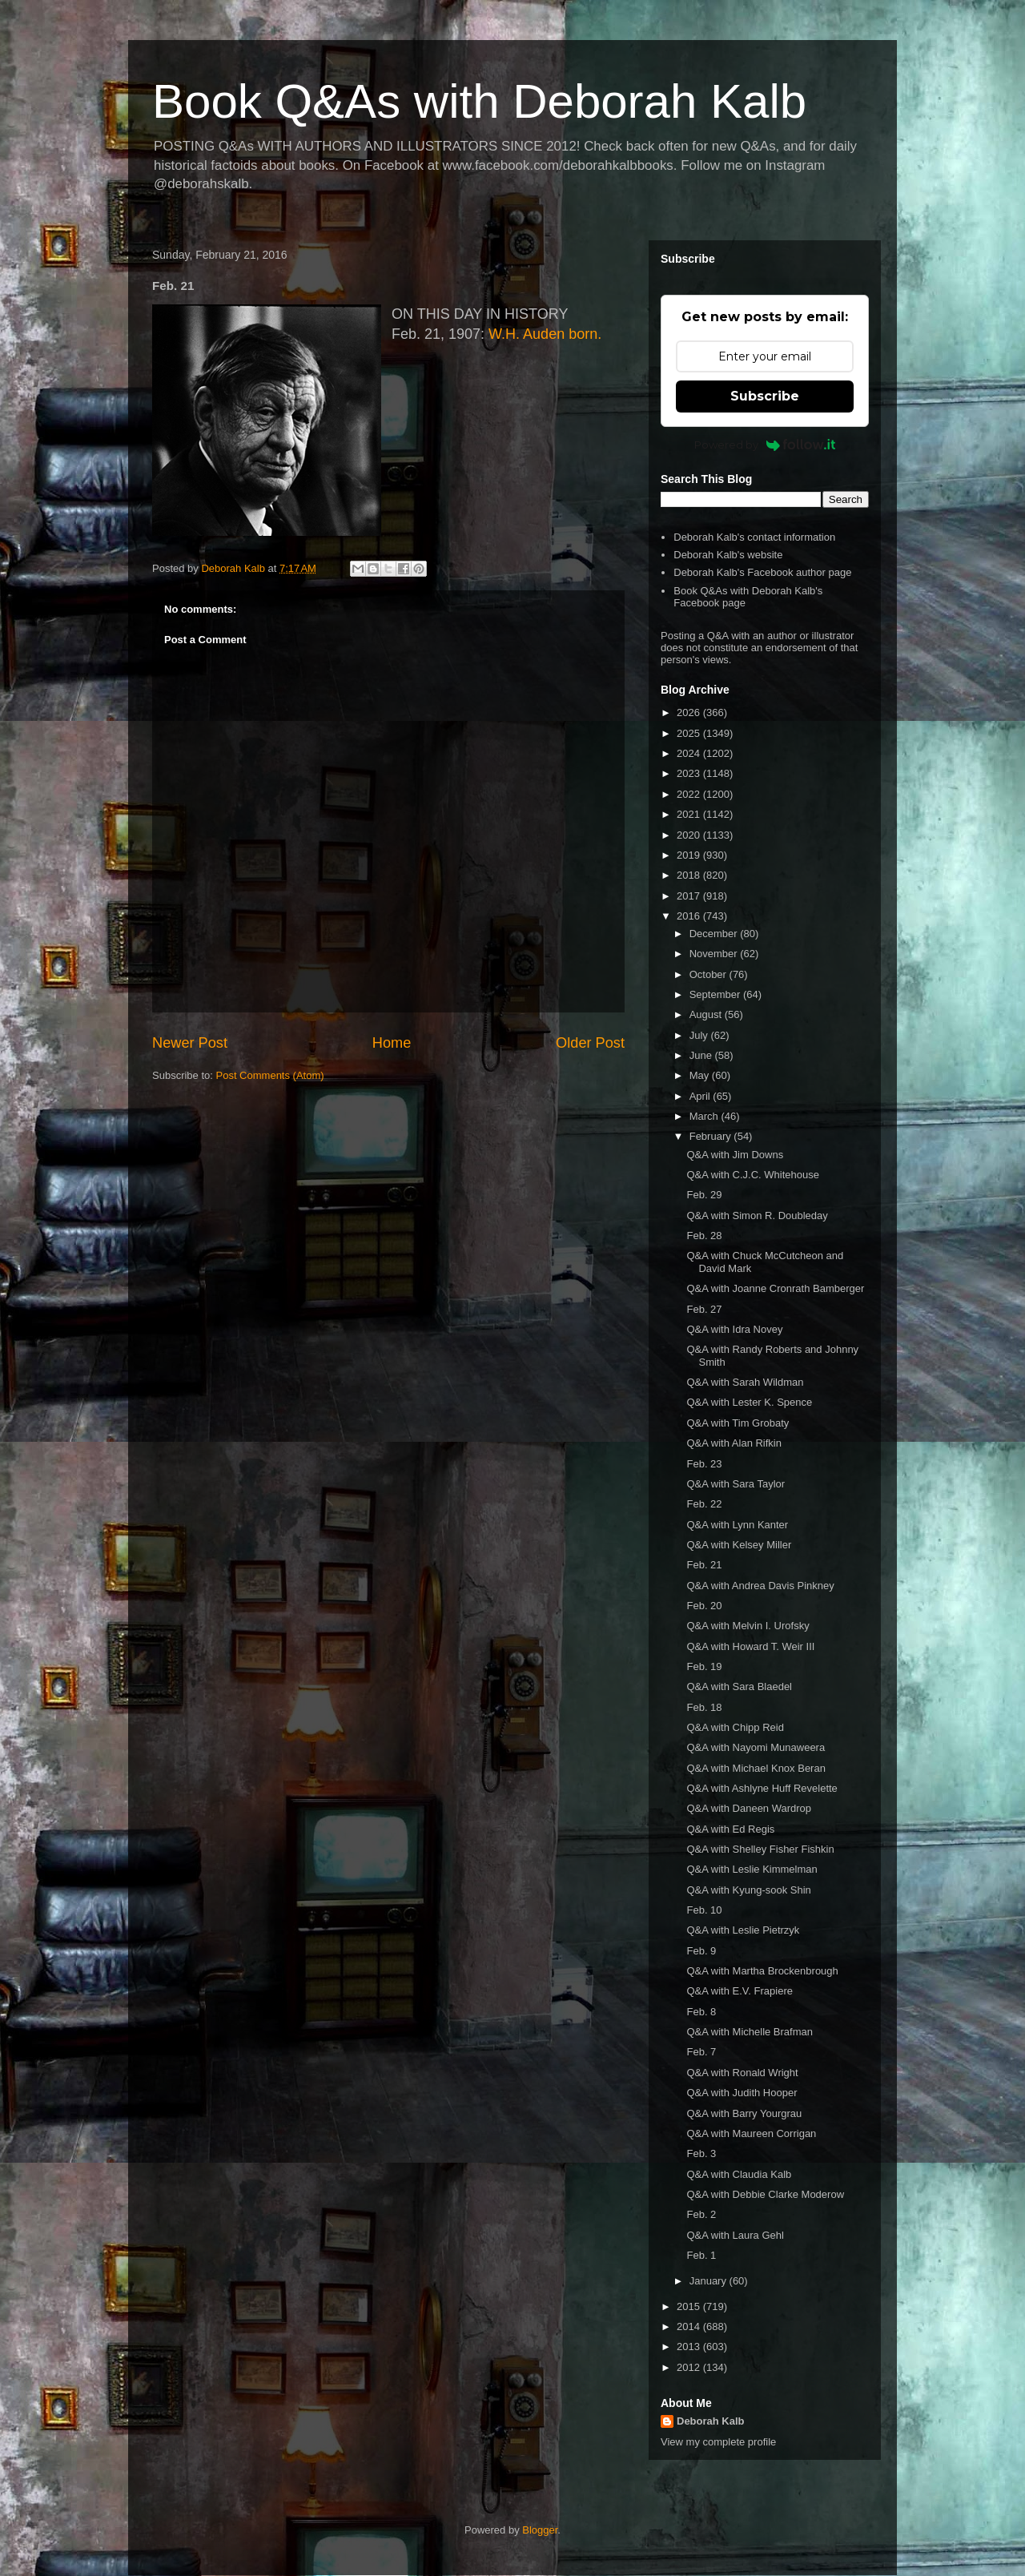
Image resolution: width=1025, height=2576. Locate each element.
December (715, 934)
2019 (690, 855)
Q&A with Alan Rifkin (734, 1443)
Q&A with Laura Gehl (734, 2235)
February (711, 1136)
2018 (690, 875)
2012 (690, 2367)
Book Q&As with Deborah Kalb (479, 101)
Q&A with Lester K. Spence (749, 1402)
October (709, 974)
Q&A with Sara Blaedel (739, 1686)
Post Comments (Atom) (270, 1075)
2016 (690, 916)
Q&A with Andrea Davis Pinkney (760, 1586)
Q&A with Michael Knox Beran (755, 1768)
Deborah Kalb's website (727, 555)
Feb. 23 (704, 1464)
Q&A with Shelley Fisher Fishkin (760, 1849)
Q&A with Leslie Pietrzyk (742, 1930)
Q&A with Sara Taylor (735, 1484)
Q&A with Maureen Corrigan (751, 2133)
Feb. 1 (701, 2255)
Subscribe (764, 396)
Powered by (765, 444)
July (700, 1035)
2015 (690, 2306)
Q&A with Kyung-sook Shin (748, 1890)
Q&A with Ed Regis (730, 1829)
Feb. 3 (701, 2153)
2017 (690, 896)
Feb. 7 (701, 2052)
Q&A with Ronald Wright (742, 2073)
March (705, 1116)
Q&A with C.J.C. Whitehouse (752, 1175)
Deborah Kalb (711, 2421)
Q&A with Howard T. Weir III (750, 1646)
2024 (690, 753)
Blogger (539, 2530)
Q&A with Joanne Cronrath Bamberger (775, 1288)
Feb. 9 (701, 1951)
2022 (690, 794)
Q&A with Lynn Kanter (737, 1525)
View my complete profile (718, 2442)
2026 (690, 712)
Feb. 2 (701, 2214)
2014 (690, 2326)
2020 (690, 835)
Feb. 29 (704, 1195)
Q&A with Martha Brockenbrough (762, 1971)
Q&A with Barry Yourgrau (744, 2113)
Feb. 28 (704, 1236)
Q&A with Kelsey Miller (738, 1545)
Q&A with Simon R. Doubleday (756, 1216)
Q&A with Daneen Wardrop (748, 1808)
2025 (690, 733)
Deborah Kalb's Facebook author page (762, 572)
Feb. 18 (704, 1707)
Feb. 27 (704, 1309)
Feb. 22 (704, 1504)
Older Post (590, 1043)
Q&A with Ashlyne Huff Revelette (761, 1788)
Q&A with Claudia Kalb (738, 2174)
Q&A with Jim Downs (734, 1155)
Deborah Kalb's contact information (754, 537)
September (716, 994)
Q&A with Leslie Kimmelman (751, 1869)
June (702, 1055)
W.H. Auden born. (544, 334)
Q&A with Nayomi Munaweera (755, 1747)
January (709, 2281)
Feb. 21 (704, 1565)
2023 (690, 773)
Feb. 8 (701, 2012)
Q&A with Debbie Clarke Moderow (765, 2194)
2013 (690, 2347)
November (715, 954)
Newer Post (189, 1043)
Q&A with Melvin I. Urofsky (747, 1626)
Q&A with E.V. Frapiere (739, 1991)
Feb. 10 (704, 1910)
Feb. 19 (704, 1666)
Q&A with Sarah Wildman (744, 1382)
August (707, 1014)
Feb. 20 (704, 1606)
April (701, 1096)
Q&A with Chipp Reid (734, 1727)
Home (392, 1043)
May (700, 1075)
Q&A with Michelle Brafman (749, 2032)
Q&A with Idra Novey (734, 1329)
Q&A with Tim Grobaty (737, 1423)
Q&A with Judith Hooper (741, 2093)
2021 (690, 814)
